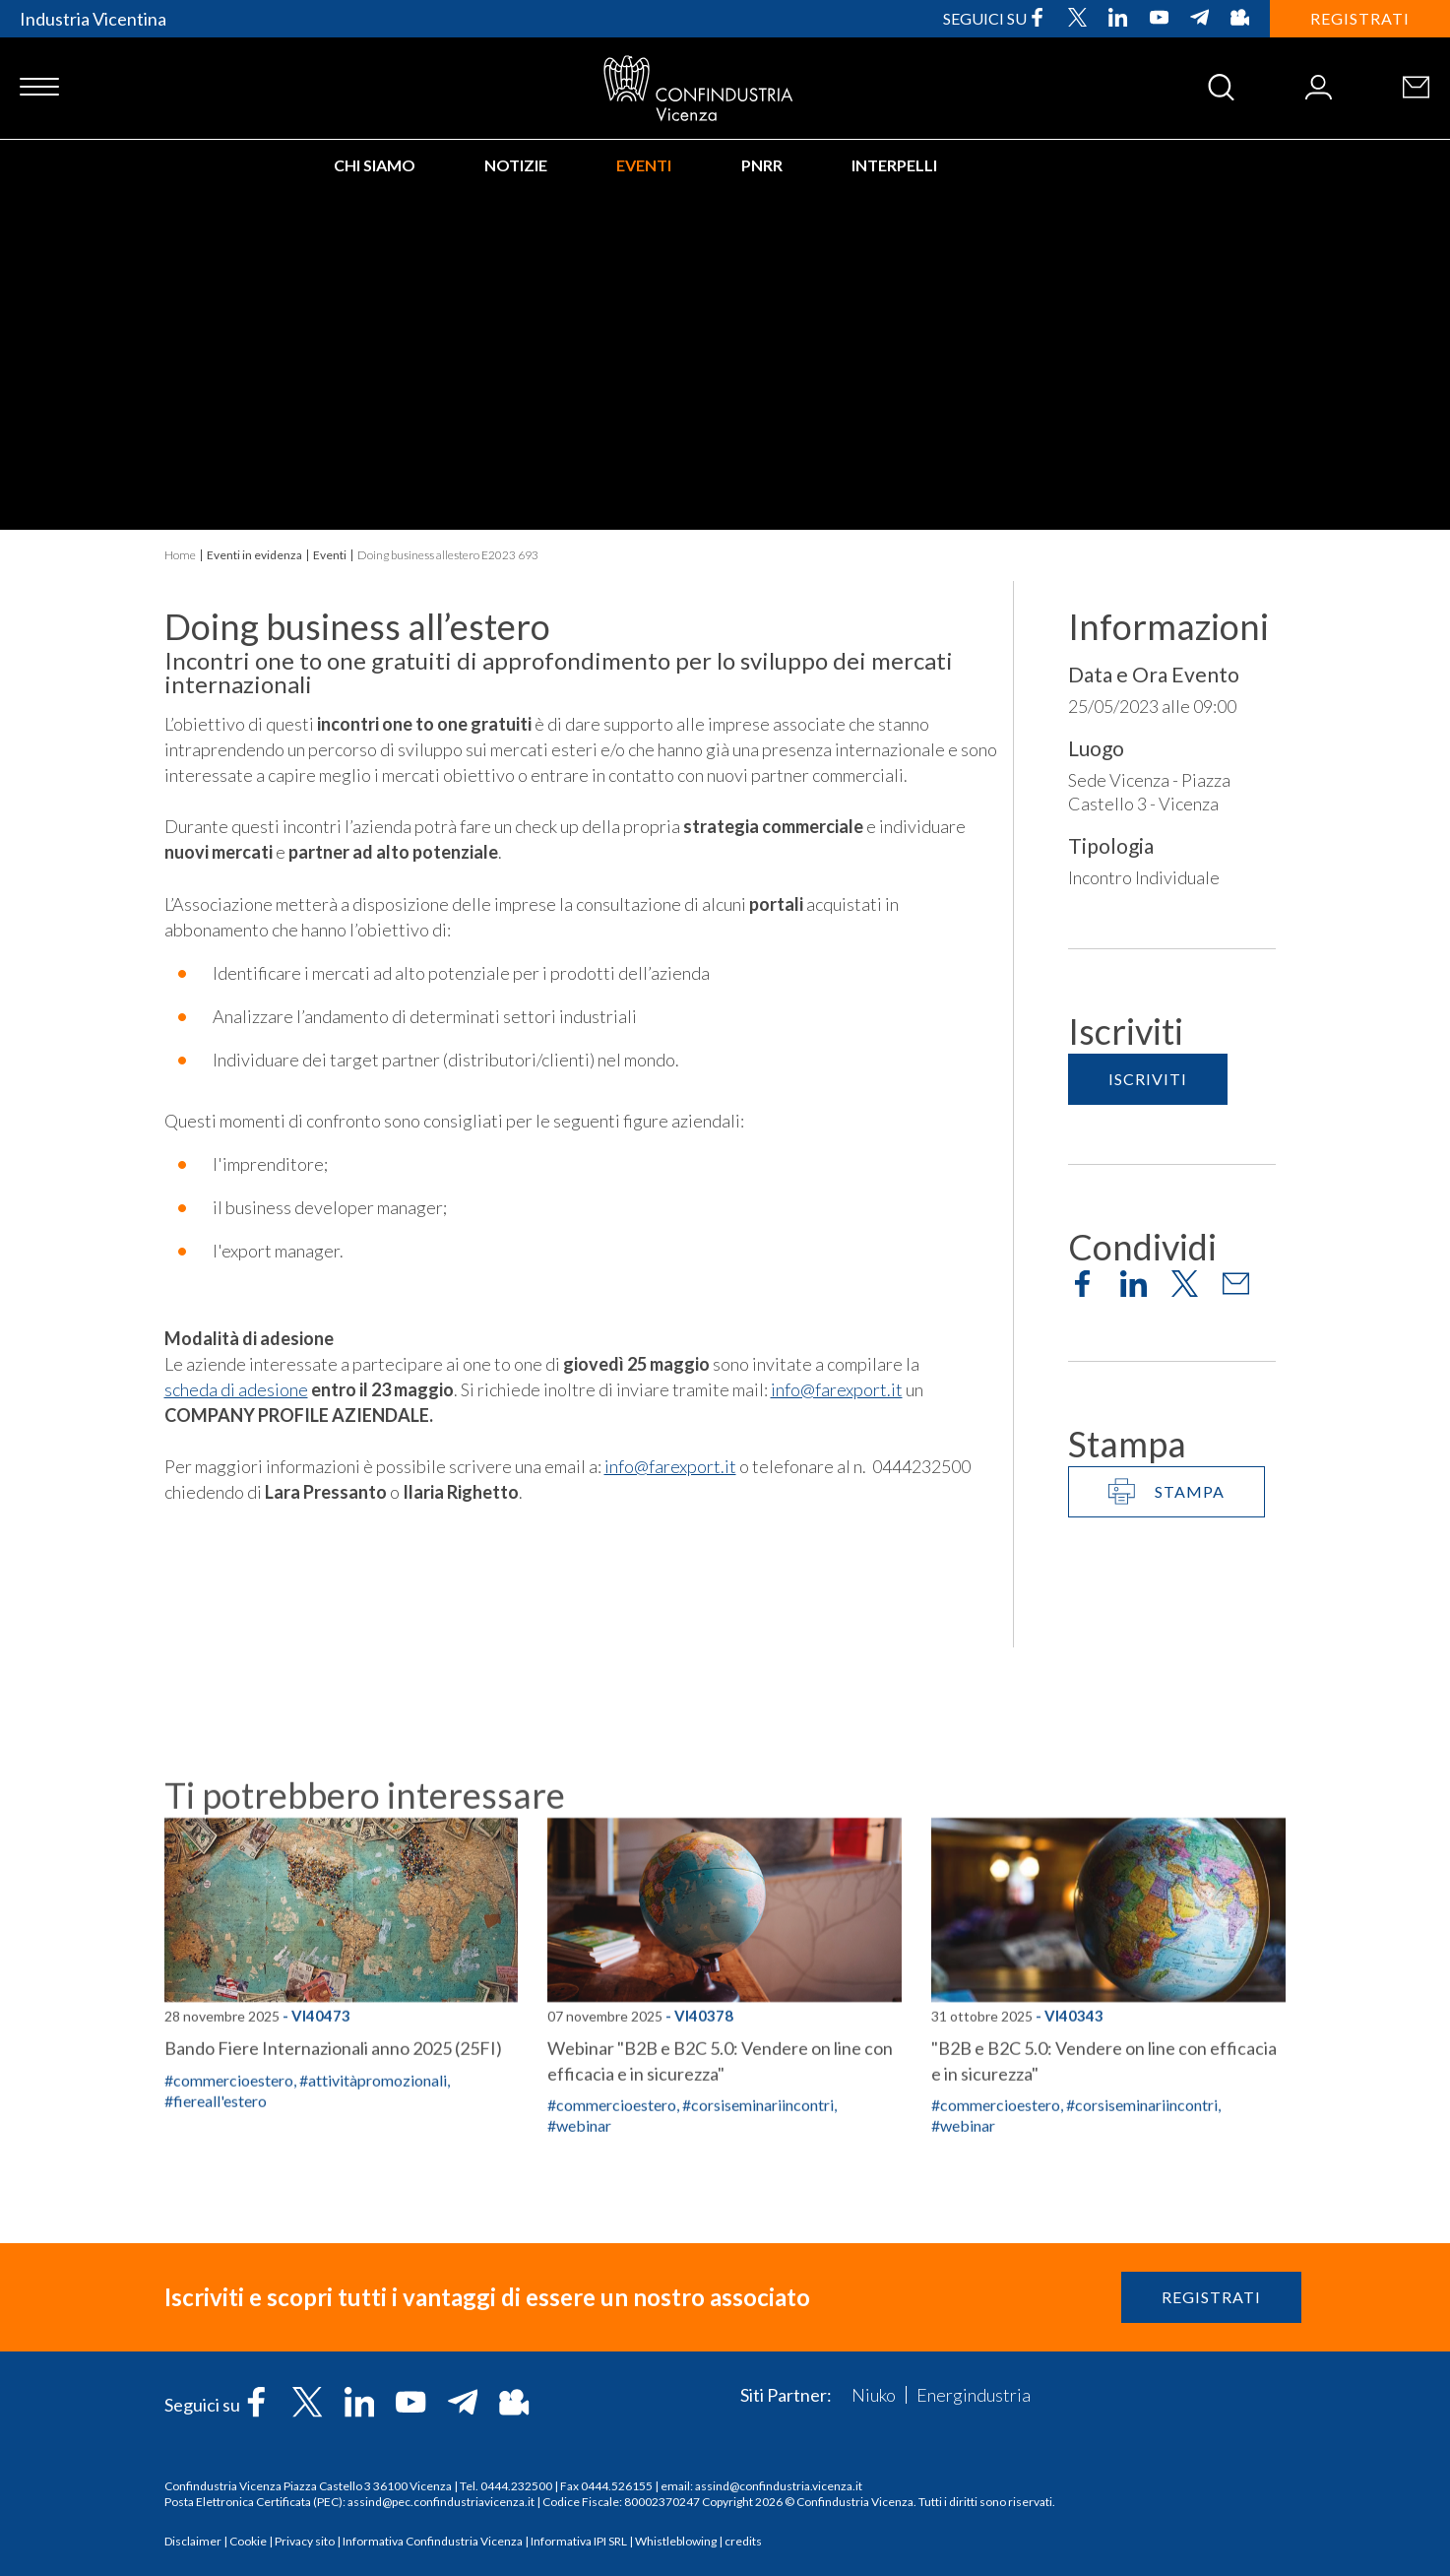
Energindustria (973, 2395)
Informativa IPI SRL (579, 2541)
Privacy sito (305, 2541)
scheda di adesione (236, 1389)
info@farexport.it (837, 1389)
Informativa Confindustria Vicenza (433, 2541)
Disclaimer (192, 2541)
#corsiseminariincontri (1142, 2259)
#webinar (963, 2280)
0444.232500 (516, 2486)
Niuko (873, 2395)
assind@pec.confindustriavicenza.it (441, 2501)
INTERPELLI (894, 165)
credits (743, 2541)
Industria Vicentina (93, 19)
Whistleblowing (676, 2541)
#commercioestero (228, 2234)
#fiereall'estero (215, 2255)
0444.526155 (617, 2486)
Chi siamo (374, 165)
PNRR (762, 165)
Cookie (248, 2541)
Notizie (515, 165)
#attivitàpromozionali (373, 2234)
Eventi (643, 165)
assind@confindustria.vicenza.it (778, 2486)
